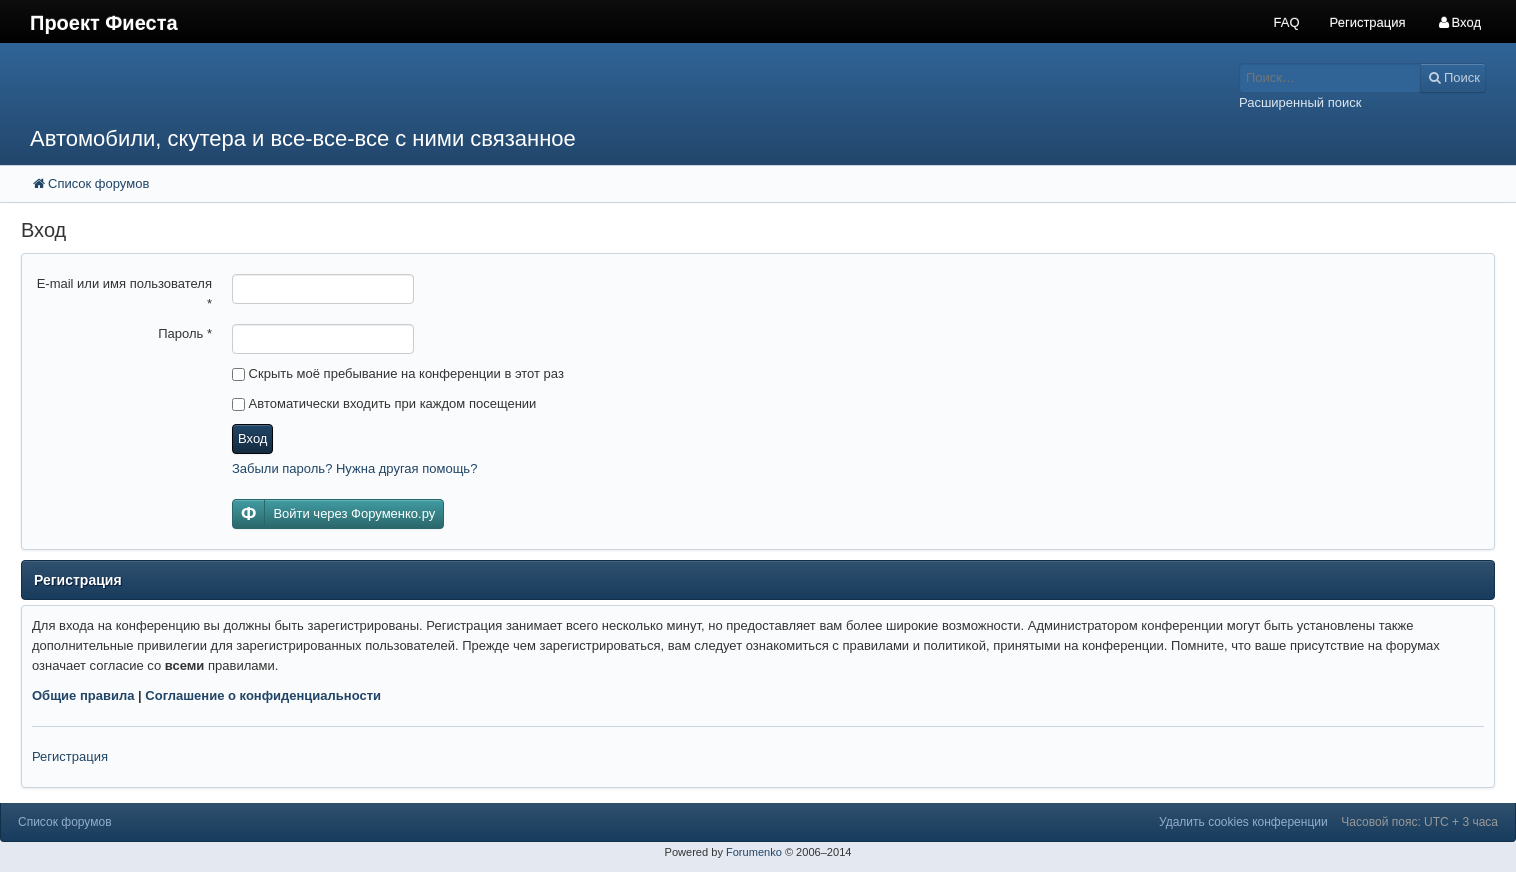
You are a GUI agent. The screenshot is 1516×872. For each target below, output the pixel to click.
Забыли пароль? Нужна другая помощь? (354, 468)
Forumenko (754, 852)
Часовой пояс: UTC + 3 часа (1419, 822)
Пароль (185, 333)
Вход (252, 438)
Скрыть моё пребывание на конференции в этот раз (398, 373)
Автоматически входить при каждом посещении (384, 403)
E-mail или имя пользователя (124, 293)
